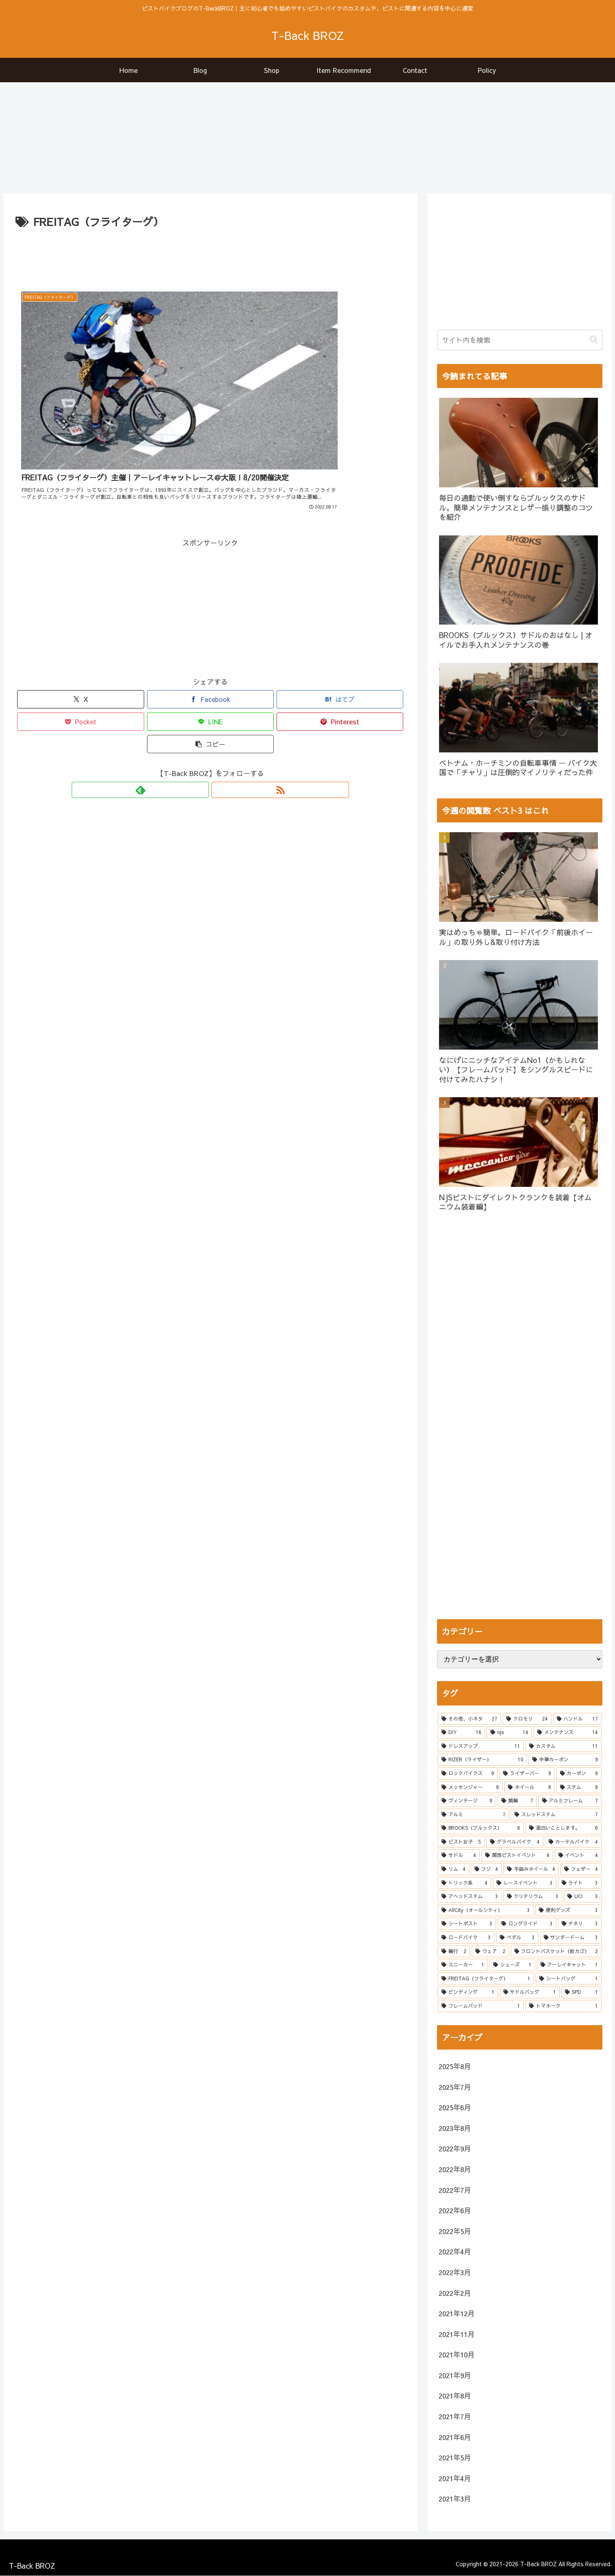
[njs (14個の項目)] (509, 1733)
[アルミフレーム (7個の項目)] (570, 1801)
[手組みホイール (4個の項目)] (531, 1869)
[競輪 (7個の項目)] (517, 1801)
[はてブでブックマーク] (340, 651)
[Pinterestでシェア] (340, 674)
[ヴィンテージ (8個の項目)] (467, 1801)
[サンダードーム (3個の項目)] (571, 1938)
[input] (519, 340)
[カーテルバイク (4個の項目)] (573, 1842)
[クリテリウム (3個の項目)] (532, 1897)
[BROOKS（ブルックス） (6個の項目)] (481, 1828)
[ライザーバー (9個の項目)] (526, 1773)
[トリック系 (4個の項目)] (464, 1883)
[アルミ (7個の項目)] (473, 1815)
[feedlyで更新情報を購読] (201, 742)
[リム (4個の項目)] (453, 1869)
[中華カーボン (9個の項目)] (565, 1760)
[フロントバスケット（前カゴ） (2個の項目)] (556, 1951)
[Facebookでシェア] (210, 651)
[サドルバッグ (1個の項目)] (530, 1992)
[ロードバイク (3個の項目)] (466, 1938)
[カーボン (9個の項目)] (579, 1773)
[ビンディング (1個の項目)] (468, 1992)
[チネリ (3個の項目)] (580, 1924)
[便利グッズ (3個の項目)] (568, 1910)
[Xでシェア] (80, 651)
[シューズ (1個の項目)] (512, 1965)
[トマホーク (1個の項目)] (563, 2006)
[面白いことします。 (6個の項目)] (563, 1828)
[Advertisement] (210, 254)
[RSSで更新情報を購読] (219, 742)
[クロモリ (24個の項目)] (527, 1719)
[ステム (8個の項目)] (579, 1787)
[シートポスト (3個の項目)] (467, 1924)
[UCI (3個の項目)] (583, 1897)
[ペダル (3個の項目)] (517, 1938)
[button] (210, 696)
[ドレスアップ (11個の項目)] (481, 1746)
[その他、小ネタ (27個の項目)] (469, 1719)
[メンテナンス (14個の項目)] (568, 1733)
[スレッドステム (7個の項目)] (556, 1815)
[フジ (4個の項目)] (486, 1869)
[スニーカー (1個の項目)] (463, 1965)
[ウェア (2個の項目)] (490, 1951)
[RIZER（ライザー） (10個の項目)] (482, 1760)
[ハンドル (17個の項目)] (577, 1719)
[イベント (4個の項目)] (578, 1856)
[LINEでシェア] (210, 674)
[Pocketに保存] (80, 674)
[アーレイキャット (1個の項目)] (569, 1965)
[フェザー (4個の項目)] (580, 1869)
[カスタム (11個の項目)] (563, 1746)
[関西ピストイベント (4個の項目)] (517, 1856)
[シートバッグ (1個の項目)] (568, 1979)
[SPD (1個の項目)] (581, 1992)
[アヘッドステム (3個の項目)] (470, 1897)
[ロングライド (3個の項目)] (527, 1924)
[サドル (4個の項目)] (459, 1856)
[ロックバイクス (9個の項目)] (468, 1773)
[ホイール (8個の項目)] (529, 1787)
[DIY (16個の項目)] (461, 1733)
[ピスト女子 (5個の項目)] (461, 1842)
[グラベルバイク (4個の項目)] (514, 1842)
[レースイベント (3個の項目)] (524, 1883)
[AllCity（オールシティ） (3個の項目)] (486, 1910)
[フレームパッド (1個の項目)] (481, 2006)
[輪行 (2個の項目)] (454, 1951)
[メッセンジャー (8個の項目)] (470, 1787)
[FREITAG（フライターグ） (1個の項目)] (486, 1979)
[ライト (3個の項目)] (580, 1883)
